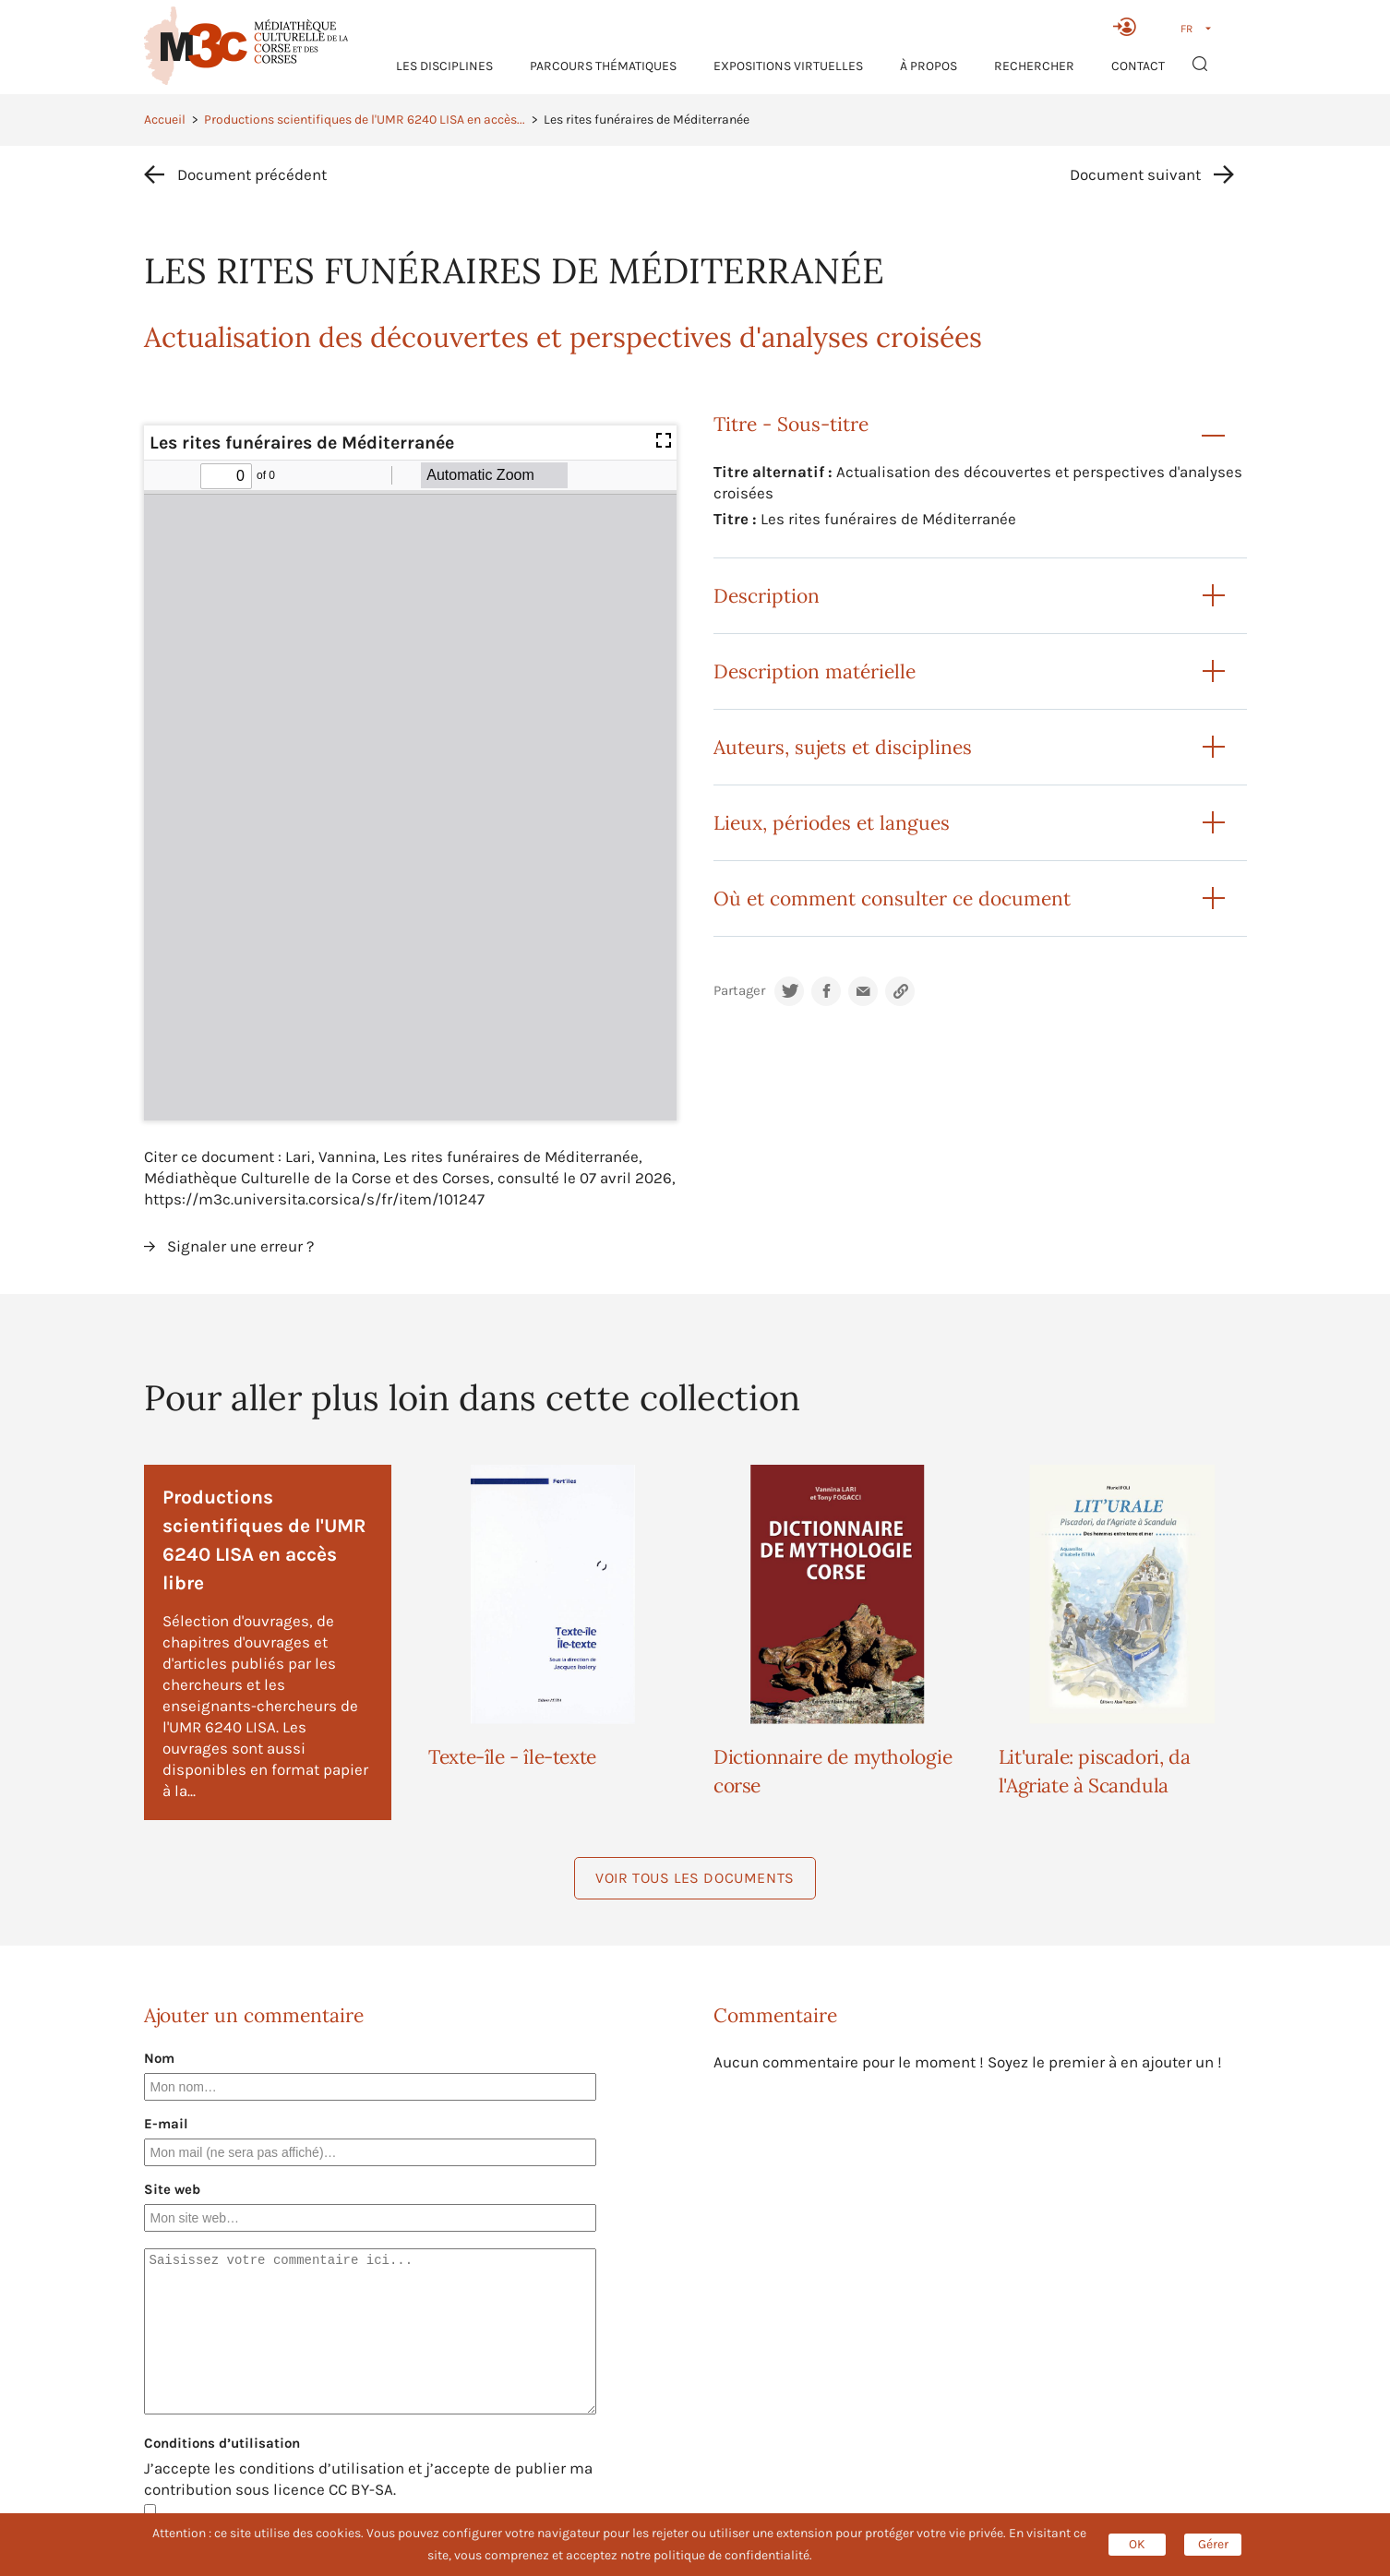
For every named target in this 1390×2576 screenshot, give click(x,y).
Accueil (165, 119)
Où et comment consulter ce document (892, 898)
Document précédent (252, 174)
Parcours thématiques (603, 66)
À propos (928, 66)
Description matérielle (814, 671)
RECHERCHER (1034, 66)
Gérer (1213, 2544)
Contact (1138, 66)
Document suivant (1135, 174)
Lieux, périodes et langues (831, 822)
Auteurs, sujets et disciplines (842, 747)
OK (1137, 2544)
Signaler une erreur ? (240, 1246)
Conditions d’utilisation (222, 2443)
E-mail (166, 2123)
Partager (739, 991)
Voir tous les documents (695, 1878)
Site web (172, 2189)
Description (766, 595)
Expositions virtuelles (788, 66)
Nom (159, 2058)
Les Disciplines (444, 66)
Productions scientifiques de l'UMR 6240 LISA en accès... (364, 119)
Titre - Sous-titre (791, 424)
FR (1186, 28)
